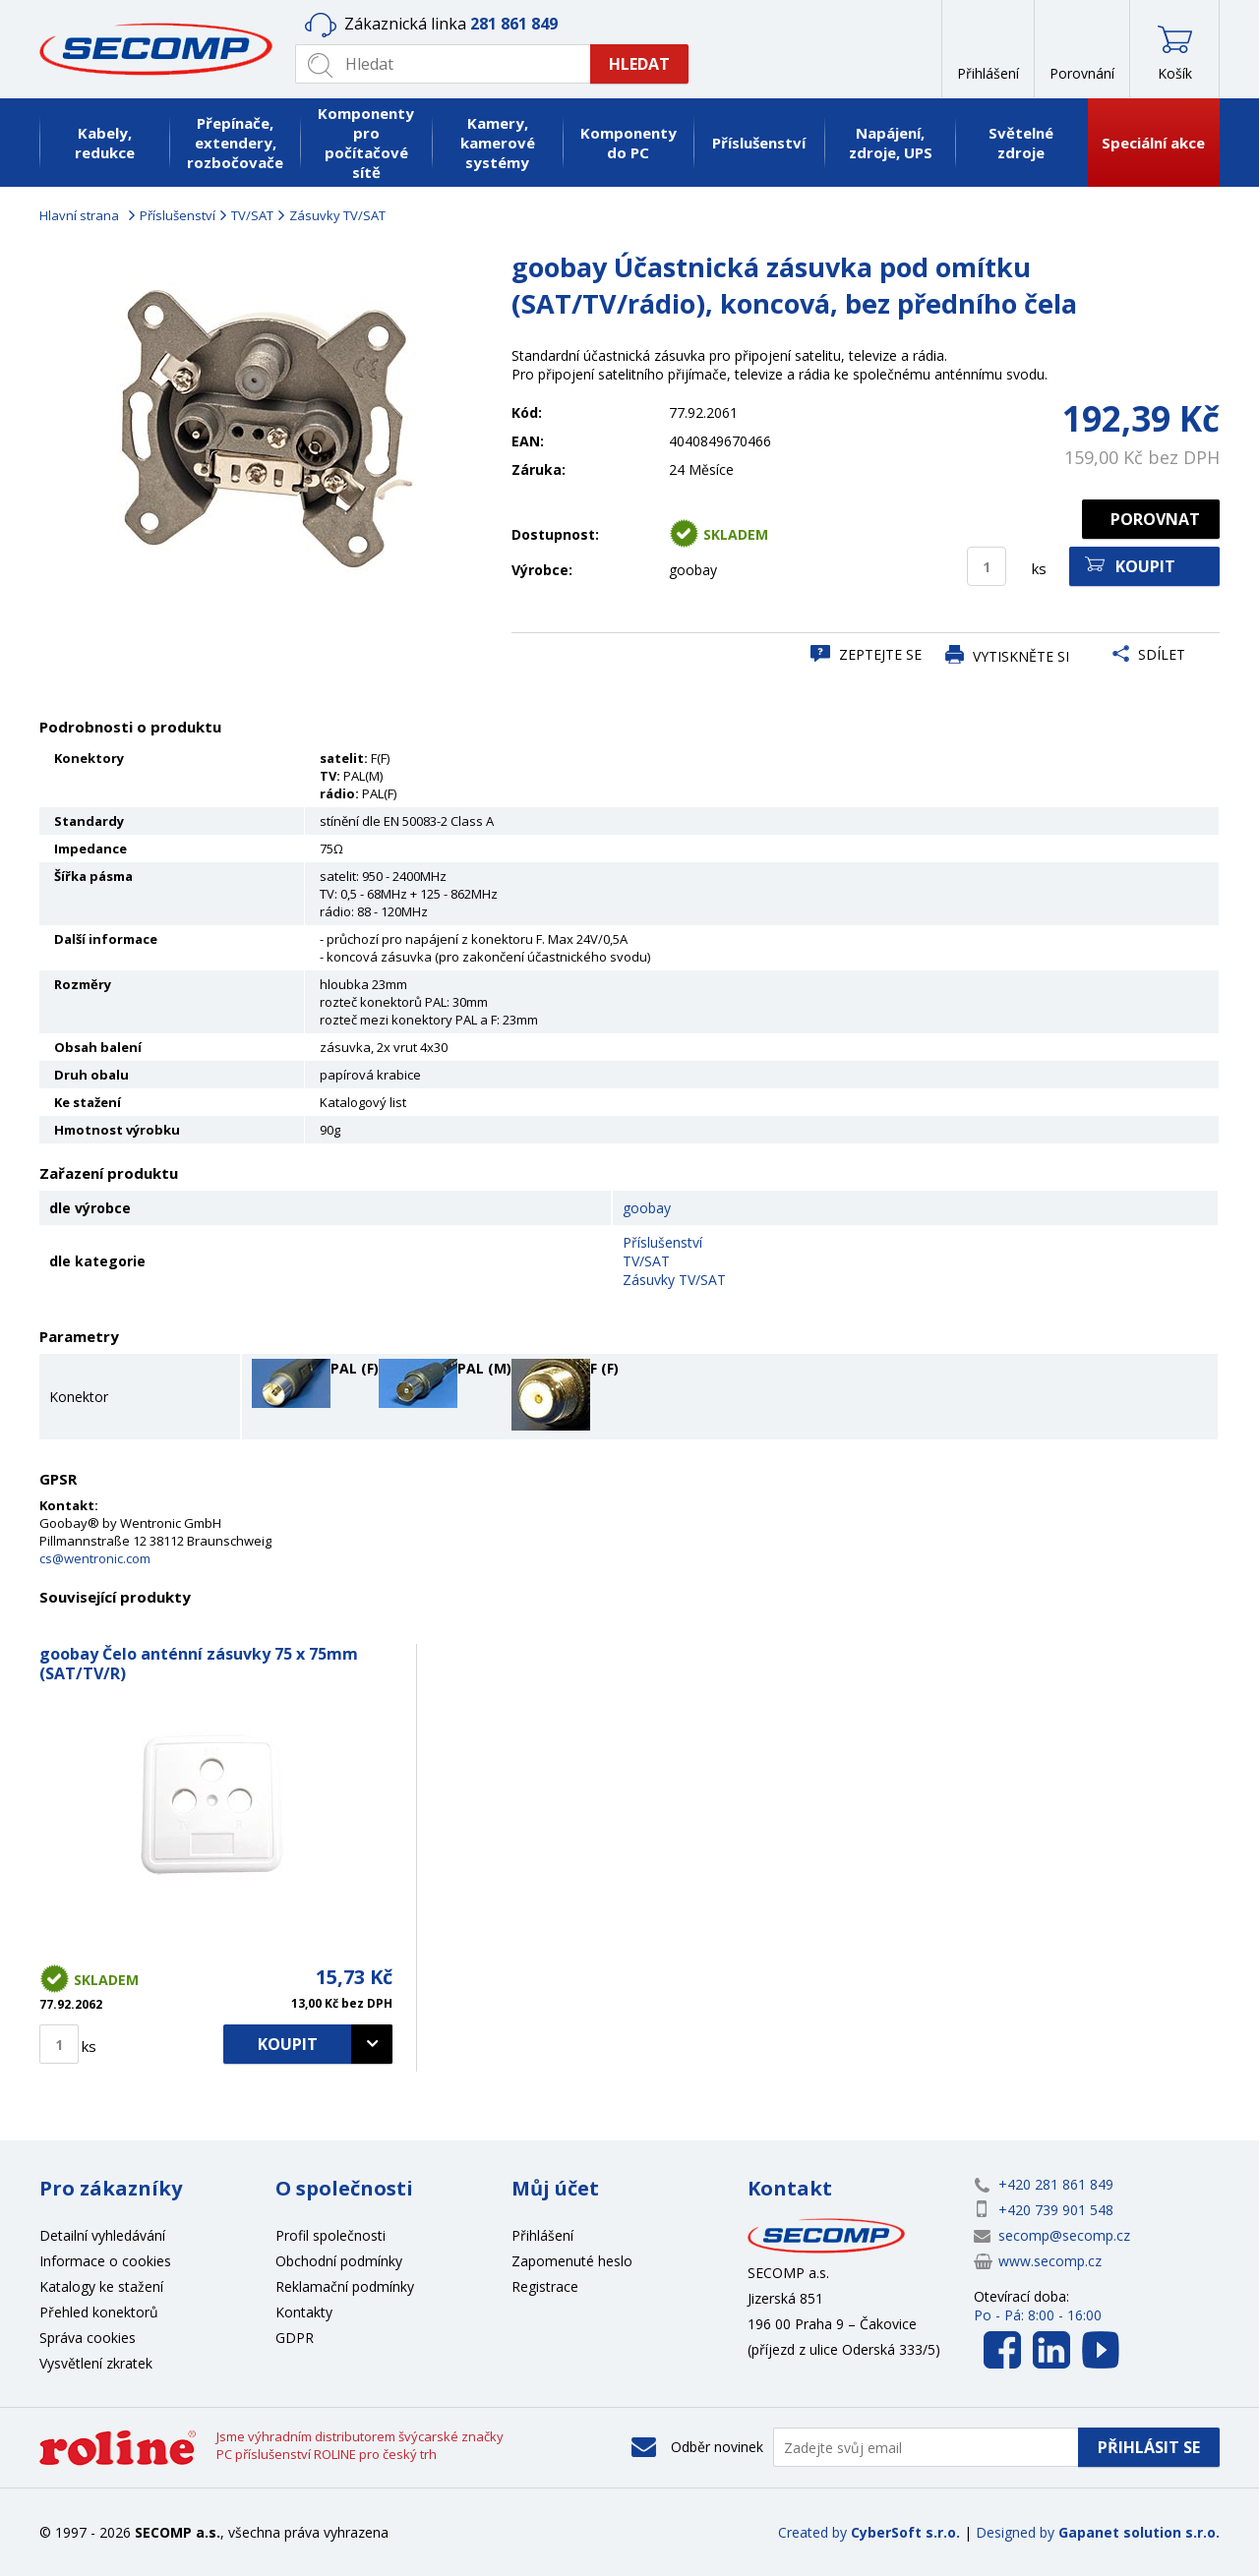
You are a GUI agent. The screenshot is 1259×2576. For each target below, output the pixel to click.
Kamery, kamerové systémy (497, 142)
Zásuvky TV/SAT (337, 215)
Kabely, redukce (105, 142)
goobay (647, 1208)
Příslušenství (759, 142)
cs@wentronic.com (94, 1558)
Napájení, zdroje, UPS (890, 142)
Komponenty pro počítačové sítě (366, 142)
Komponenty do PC (628, 142)
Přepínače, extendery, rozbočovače (235, 142)
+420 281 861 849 (1055, 2184)
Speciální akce (1153, 142)
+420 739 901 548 (1055, 2209)
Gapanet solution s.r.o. (1139, 2532)
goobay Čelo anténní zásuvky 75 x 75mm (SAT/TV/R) (198, 1663)
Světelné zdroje (1021, 142)
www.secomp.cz (1050, 2261)
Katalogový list (363, 1102)
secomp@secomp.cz (1064, 2235)
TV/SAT (252, 215)
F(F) (380, 758)
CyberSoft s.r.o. (905, 2532)
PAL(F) (379, 793)
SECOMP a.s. (162, 49)
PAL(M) (363, 776)
